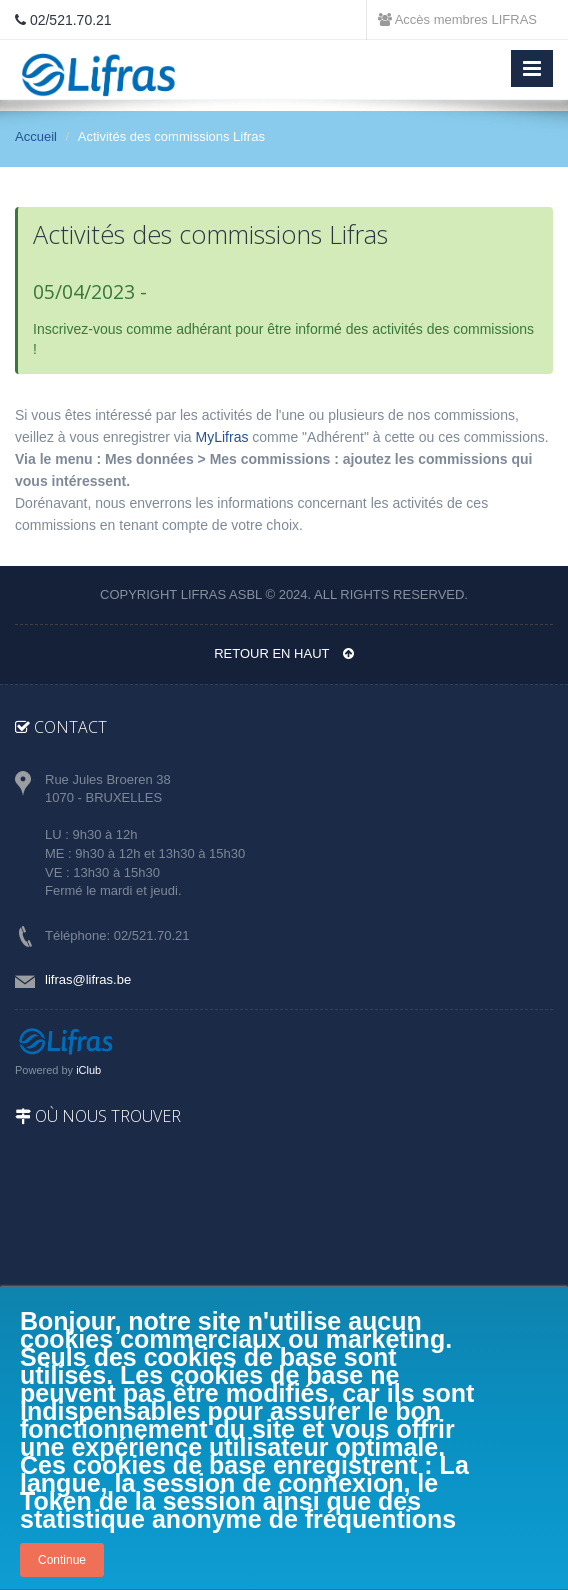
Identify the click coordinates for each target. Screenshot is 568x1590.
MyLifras (222, 437)
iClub (88, 1070)
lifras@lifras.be (88, 979)
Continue (62, 1560)
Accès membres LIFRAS (457, 19)
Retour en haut (284, 653)
